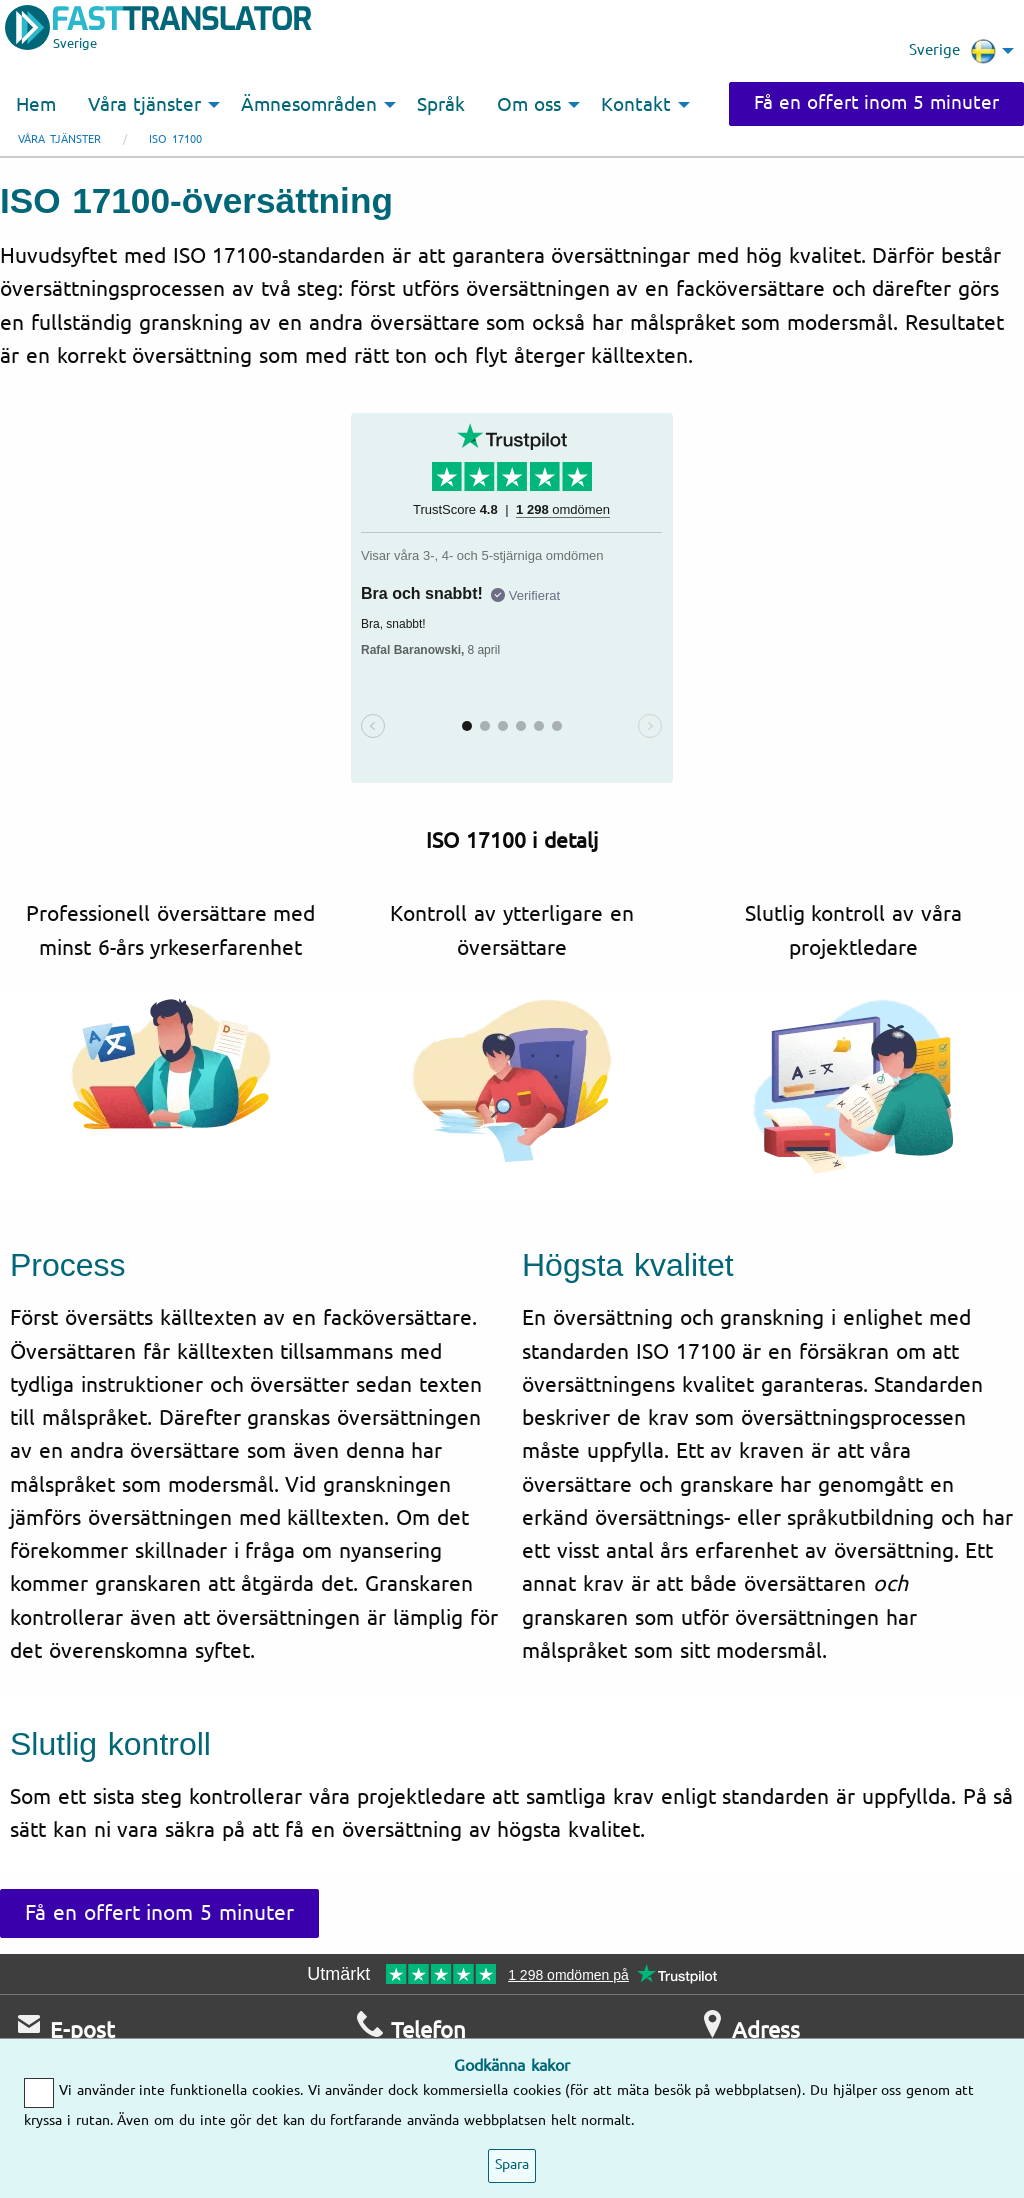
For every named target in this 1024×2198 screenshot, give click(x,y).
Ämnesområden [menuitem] (309, 105)
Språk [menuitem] (441, 105)
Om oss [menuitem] (529, 105)
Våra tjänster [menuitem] (144, 105)
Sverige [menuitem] (952, 51)
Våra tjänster (59, 139)
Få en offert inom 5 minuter (876, 103)
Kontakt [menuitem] (636, 105)
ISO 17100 (175, 139)
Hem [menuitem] (36, 105)
